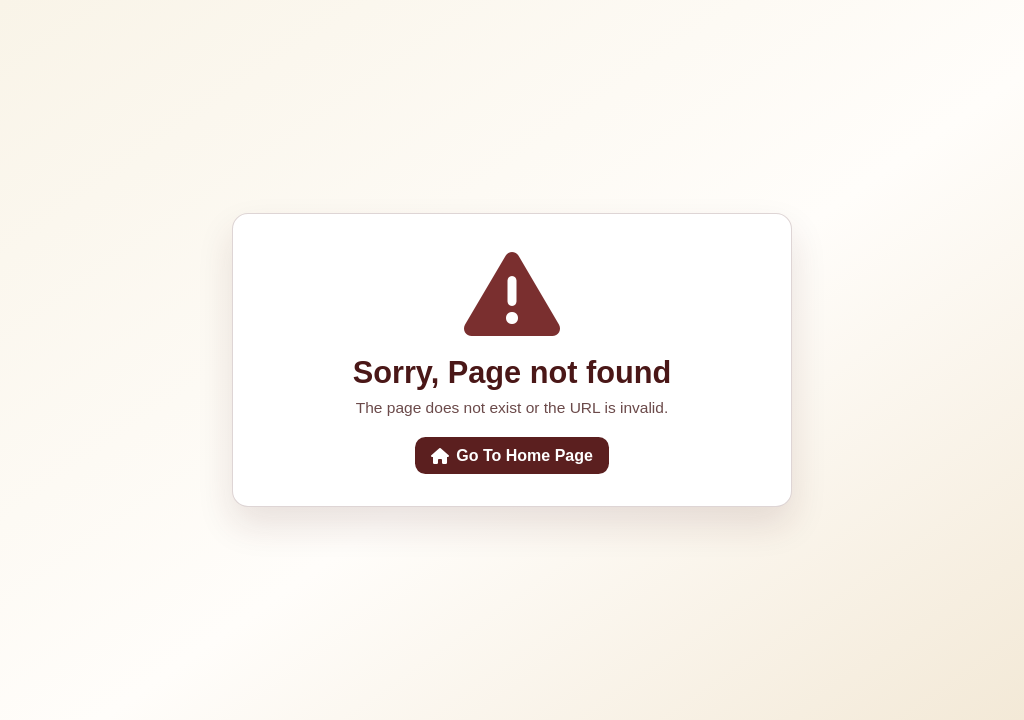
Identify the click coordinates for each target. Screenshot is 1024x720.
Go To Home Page (512, 455)
